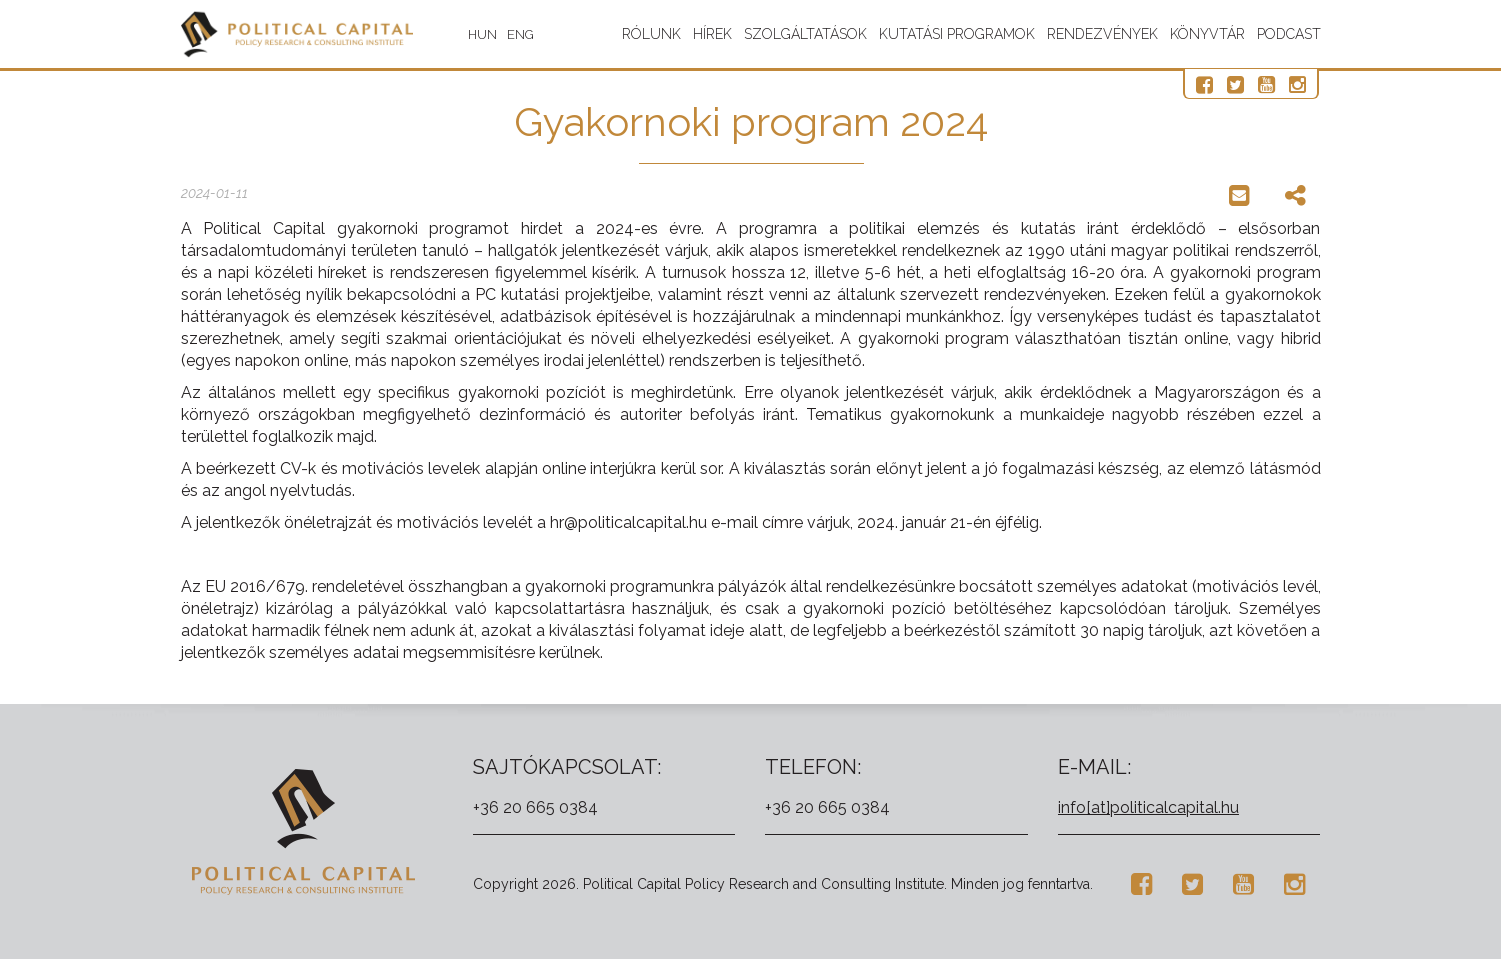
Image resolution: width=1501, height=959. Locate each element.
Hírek (712, 34)
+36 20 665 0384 (535, 807)
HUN (500, 34)
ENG (538, 34)
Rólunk (651, 34)
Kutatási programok (957, 34)
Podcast (1289, 34)
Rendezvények (1102, 34)
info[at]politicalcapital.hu (1148, 807)
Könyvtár (1207, 34)
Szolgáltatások (805, 34)
